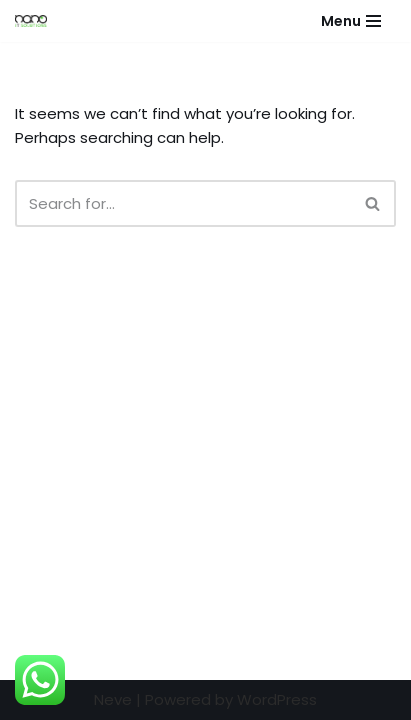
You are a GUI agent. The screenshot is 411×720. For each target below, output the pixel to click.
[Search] (183, 203)
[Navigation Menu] (351, 21)
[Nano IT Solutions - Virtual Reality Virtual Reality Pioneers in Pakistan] (36, 21)
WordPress (277, 699)
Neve (113, 699)
